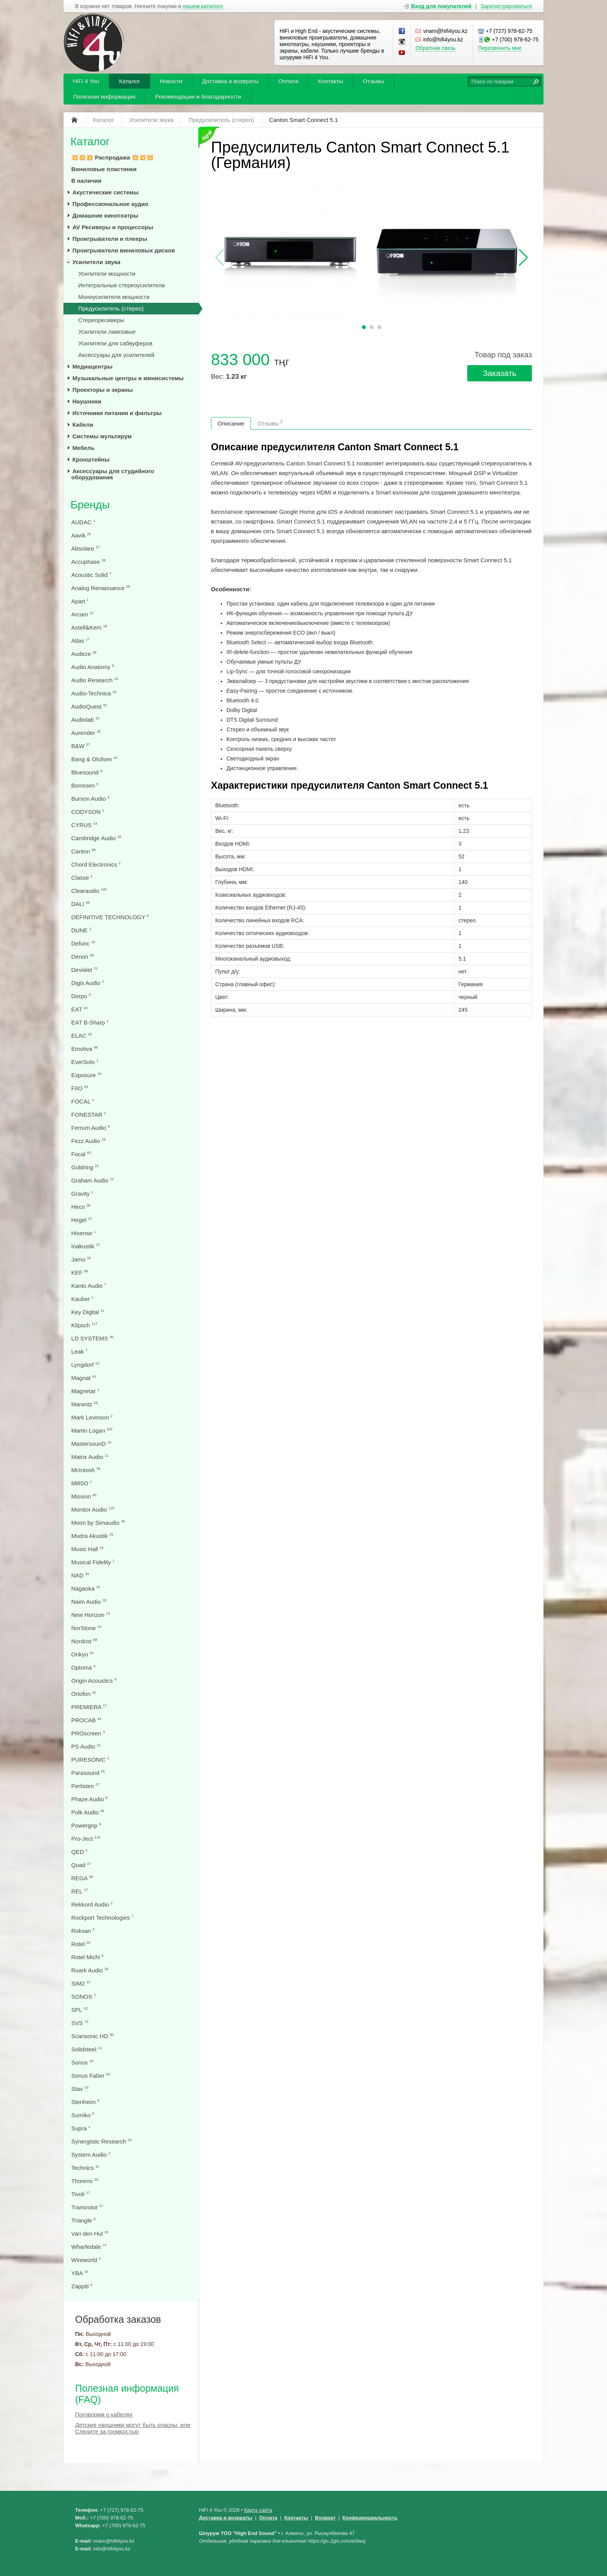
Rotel (80, 1944)
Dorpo (81, 996)
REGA (82, 1878)
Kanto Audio (88, 1285)
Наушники (86, 401)
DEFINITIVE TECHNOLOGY (110, 917)
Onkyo (82, 1654)
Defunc (83, 943)
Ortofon (83, 1693)
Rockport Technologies (102, 1917)
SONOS (83, 1996)
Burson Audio (90, 798)
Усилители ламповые (106, 331)
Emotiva (84, 1048)
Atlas (80, 640)
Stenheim (85, 2102)
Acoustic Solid (91, 574)
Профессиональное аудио (110, 204)
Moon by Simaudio (98, 1522)
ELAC (81, 1035)
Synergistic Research (101, 2141)
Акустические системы (105, 192)
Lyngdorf (85, 1364)
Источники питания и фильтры (117, 413)
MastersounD (91, 1443)
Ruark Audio (89, 1970)
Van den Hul (89, 2233)
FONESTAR (88, 1114)
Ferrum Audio (90, 1127)
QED (79, 1851)
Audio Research (94, 680)
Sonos (82, 2062)
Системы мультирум (102, 436)
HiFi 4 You (86, 81)
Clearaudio (89, 890)
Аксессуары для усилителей (116, 355)
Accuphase (88, 561)
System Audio (90, 2154)
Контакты (330, 81)
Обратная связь (435, 48)
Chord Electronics (96, 864)
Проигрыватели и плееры (109, 238)
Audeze (83, 653)
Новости (171, 81)
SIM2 (80, 1983)
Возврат (325, 2518)
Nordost (84, 1641)
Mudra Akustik (92, 1536)
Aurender (86, 732)
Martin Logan (92, 1430)
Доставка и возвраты (230, 81)
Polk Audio (87, 1812)
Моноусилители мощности (113, 296)
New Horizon (90, 1615)
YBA (79, 2273)
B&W (80, 746)
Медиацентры (92, 366)
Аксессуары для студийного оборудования (112, 474)
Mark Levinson (92, 1417)
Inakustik (85, 1246)
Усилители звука (96, 262)
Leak (79, 1351)
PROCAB (86, 1720)
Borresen (84, 785)
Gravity (82, 1193)
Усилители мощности (106, 273)
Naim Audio (88, 1601)
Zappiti (81, 2286)
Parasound (88, 1772)
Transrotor (87, 2207)
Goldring (85, 1167)
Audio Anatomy (92, 667)
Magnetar (85, 1391)
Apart (80, 601)
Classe (82, 877)
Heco (80, 1206)
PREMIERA (89, 1707)
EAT (79, 1009)
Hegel (81, 1220)
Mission (83, 1496)
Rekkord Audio (92, 1904)
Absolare (85, 548)
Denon (82, 956)
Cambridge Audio (96, 838)
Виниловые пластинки (104, 169)
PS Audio (86, 1746)
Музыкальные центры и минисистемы (127, 378)
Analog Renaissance (100, 588)
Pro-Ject (85, 1838)
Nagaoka (85, 1588)
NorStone (86, 1628)
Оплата (288, 81)
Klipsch (84, 1325)
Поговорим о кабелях (103, 2414)
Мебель (83, 447)
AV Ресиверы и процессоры (112, 227)
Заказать (499, 373)
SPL (79, 2009)
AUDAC (83, 522)
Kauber (82, 1299)
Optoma (83, 1667)
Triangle (83, 2220)
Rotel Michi (87, 1957)
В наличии (86, 180)
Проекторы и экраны (102, 389)
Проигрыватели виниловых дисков (123, 250)
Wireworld (86, 2260)
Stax (79, 2088)
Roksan (82, 1930)
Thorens (84, 2181)
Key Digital (88, 1312)
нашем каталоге (203, 6)
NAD (80, 1575)
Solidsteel (86, 2049)
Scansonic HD (92, 2036)
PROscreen (88, 1733)
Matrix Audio (90, 1457)
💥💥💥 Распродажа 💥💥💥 (112, 157)
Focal (81, 1154)
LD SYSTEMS (92, 1338)
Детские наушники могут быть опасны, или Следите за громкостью (132, 2428)
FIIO (79, 1088)
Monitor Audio (92, 1509)
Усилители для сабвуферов (115, 343)
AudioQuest (89, 706)
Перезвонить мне (500, 48)
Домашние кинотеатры (105, 215)
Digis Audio (87, 983)
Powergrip (86, 1825)
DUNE (81, 930)
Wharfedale (88, 2246)
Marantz (84, 1404)
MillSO (81, 1483)
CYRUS (84, 825)
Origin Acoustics (94, 1680)
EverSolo (84, 1062)
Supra (80, 2128)
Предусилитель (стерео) (111, 308)
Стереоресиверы (101, 320)
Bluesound (86, 772)
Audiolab (85, 719)
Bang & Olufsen (94, 759)
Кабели (82, 424)
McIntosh (85, 1470)
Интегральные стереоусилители (121, 285)
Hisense (83, 1233)
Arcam (82, 614)
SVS (79, 2023)
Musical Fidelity (93, 1562)
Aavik (81, 535)
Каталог (129, 81)
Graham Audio (92, 1180)
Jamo (81, 1259)
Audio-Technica (94, 693)
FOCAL (82, 1101)
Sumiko (82, 2115)
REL (79, 1891)
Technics (85, 2167)
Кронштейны (91, 459)
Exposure (86, 1075)
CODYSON (87, 811)
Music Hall (87, 1549)
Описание (231, 423)
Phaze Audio (89, 1799)
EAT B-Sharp (89, 1022)
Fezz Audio (88, 1141)
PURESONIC (90, 1759)
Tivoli (80, 2194)
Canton (83, 851)
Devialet (84, 969)
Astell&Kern (89, 627)
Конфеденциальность (370, 2518)
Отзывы (373, 81)
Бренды (90, 505)
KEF (79, 1272)
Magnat (83, 1378)
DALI (80, 904)
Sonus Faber (90, 2075)
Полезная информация (104, 96)
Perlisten (85, 1786)
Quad (81, 1865)
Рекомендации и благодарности (198, 96)
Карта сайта (258, 2510)
